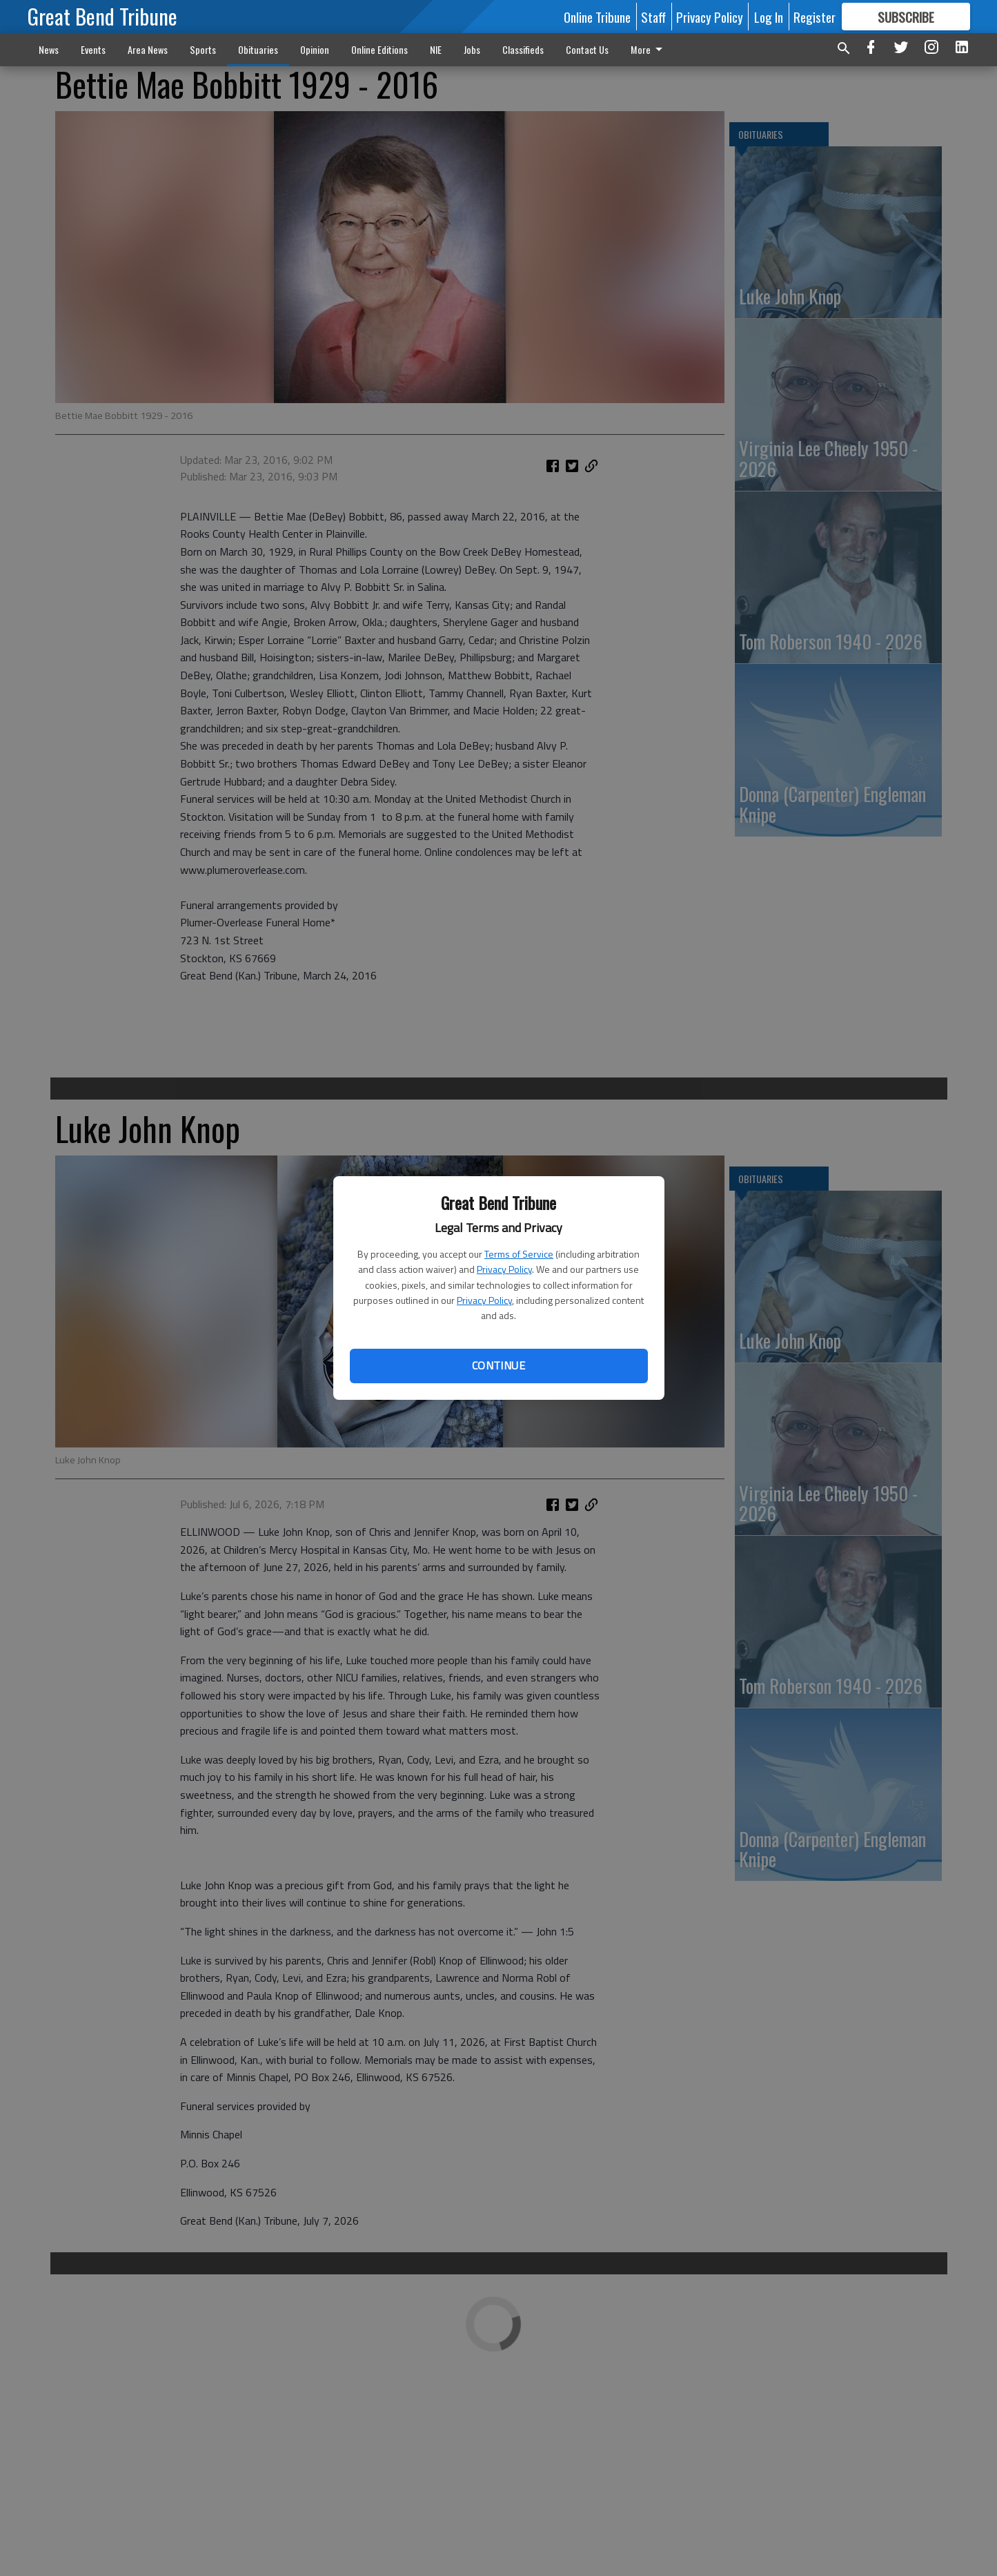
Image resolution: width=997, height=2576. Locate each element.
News (49, 49)
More (649, 49)
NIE (436, 49)
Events (93, 49)
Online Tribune (597, 17)
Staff (653, 17)
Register (814, 17)
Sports (203, 49)
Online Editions (379, 49)
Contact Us (587, 49)
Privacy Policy (504, 1269)
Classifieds (523, 49)
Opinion (314, 49)
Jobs (472, 49)
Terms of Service (518, 1254)
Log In (768, 17)
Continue (498, 1365)
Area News (148, 49)
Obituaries (258, 49)
